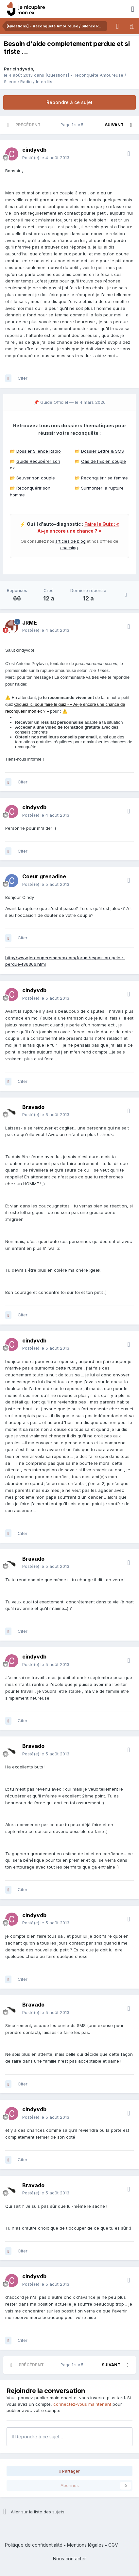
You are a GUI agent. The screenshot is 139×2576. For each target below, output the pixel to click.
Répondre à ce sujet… (37, 2436)
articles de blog (70, 541)
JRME (29, 622)
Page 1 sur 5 (73, 124)
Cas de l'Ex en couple (103, 461)
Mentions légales (85, 2545)
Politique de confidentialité (33, 2545)
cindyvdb (22, 68)
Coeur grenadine (44, 876)
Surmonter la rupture (102, 488)
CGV (113, 2545)
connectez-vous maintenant (82, 2404)
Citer (22, 378)
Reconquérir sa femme (104, 477)
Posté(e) (45, 157)
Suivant (114, 124)
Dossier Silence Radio (38, 451)
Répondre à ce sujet (69, 102)
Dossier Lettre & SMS (102, 451)
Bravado (33, 1107)
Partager (69, 2471)
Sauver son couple (35, 477)
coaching (69, 547)
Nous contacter (69, 2558)
